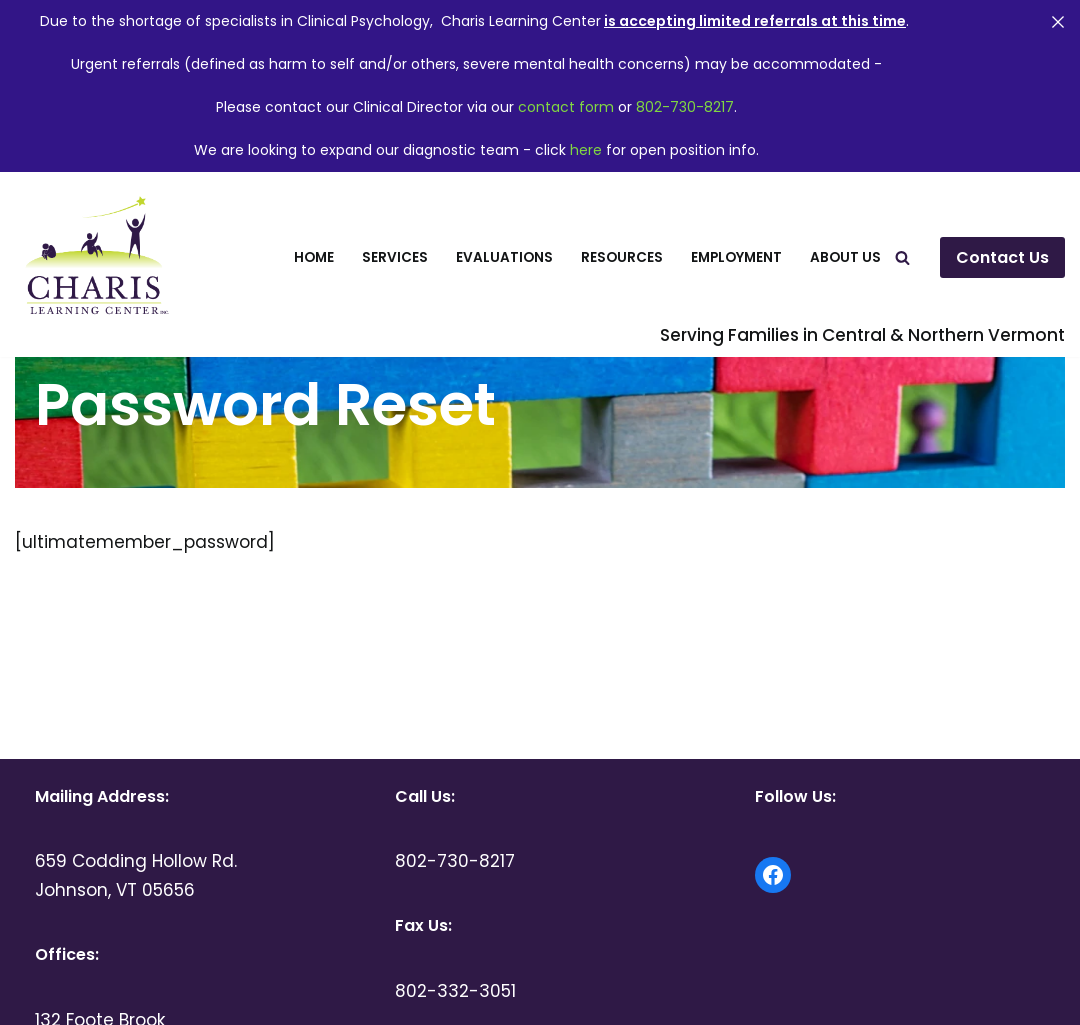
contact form (566, 107)
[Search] (902, 257)
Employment (736, 257)
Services (395, 257)
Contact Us (1002, 257)
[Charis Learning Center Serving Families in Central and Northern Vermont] (94, 258)
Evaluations (504, 257)
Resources (622, 257)
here (586, 150)
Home (314, 257)
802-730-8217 (685, 107)
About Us (845, 257)
